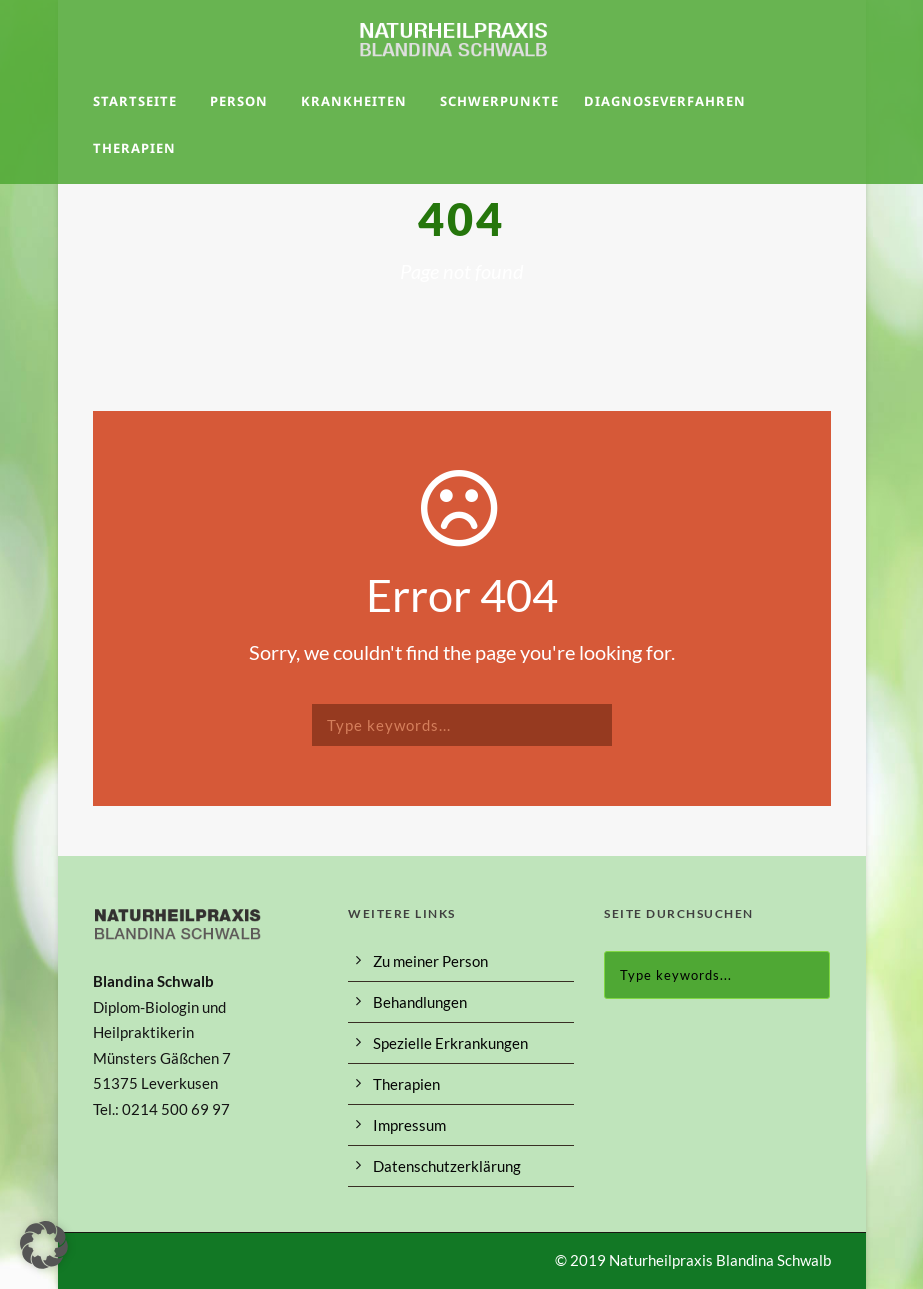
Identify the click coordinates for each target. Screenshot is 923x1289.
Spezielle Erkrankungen (450, 1043)
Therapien (134, 148)
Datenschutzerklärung (447, 1166)
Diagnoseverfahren (665, 101)
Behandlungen (420, 1002)
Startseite (135, 101)
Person (239, 101)
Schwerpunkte (499, 101)
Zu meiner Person (430, 961)
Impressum (409, 1125)
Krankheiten (354, 101)
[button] (44, 1245)
